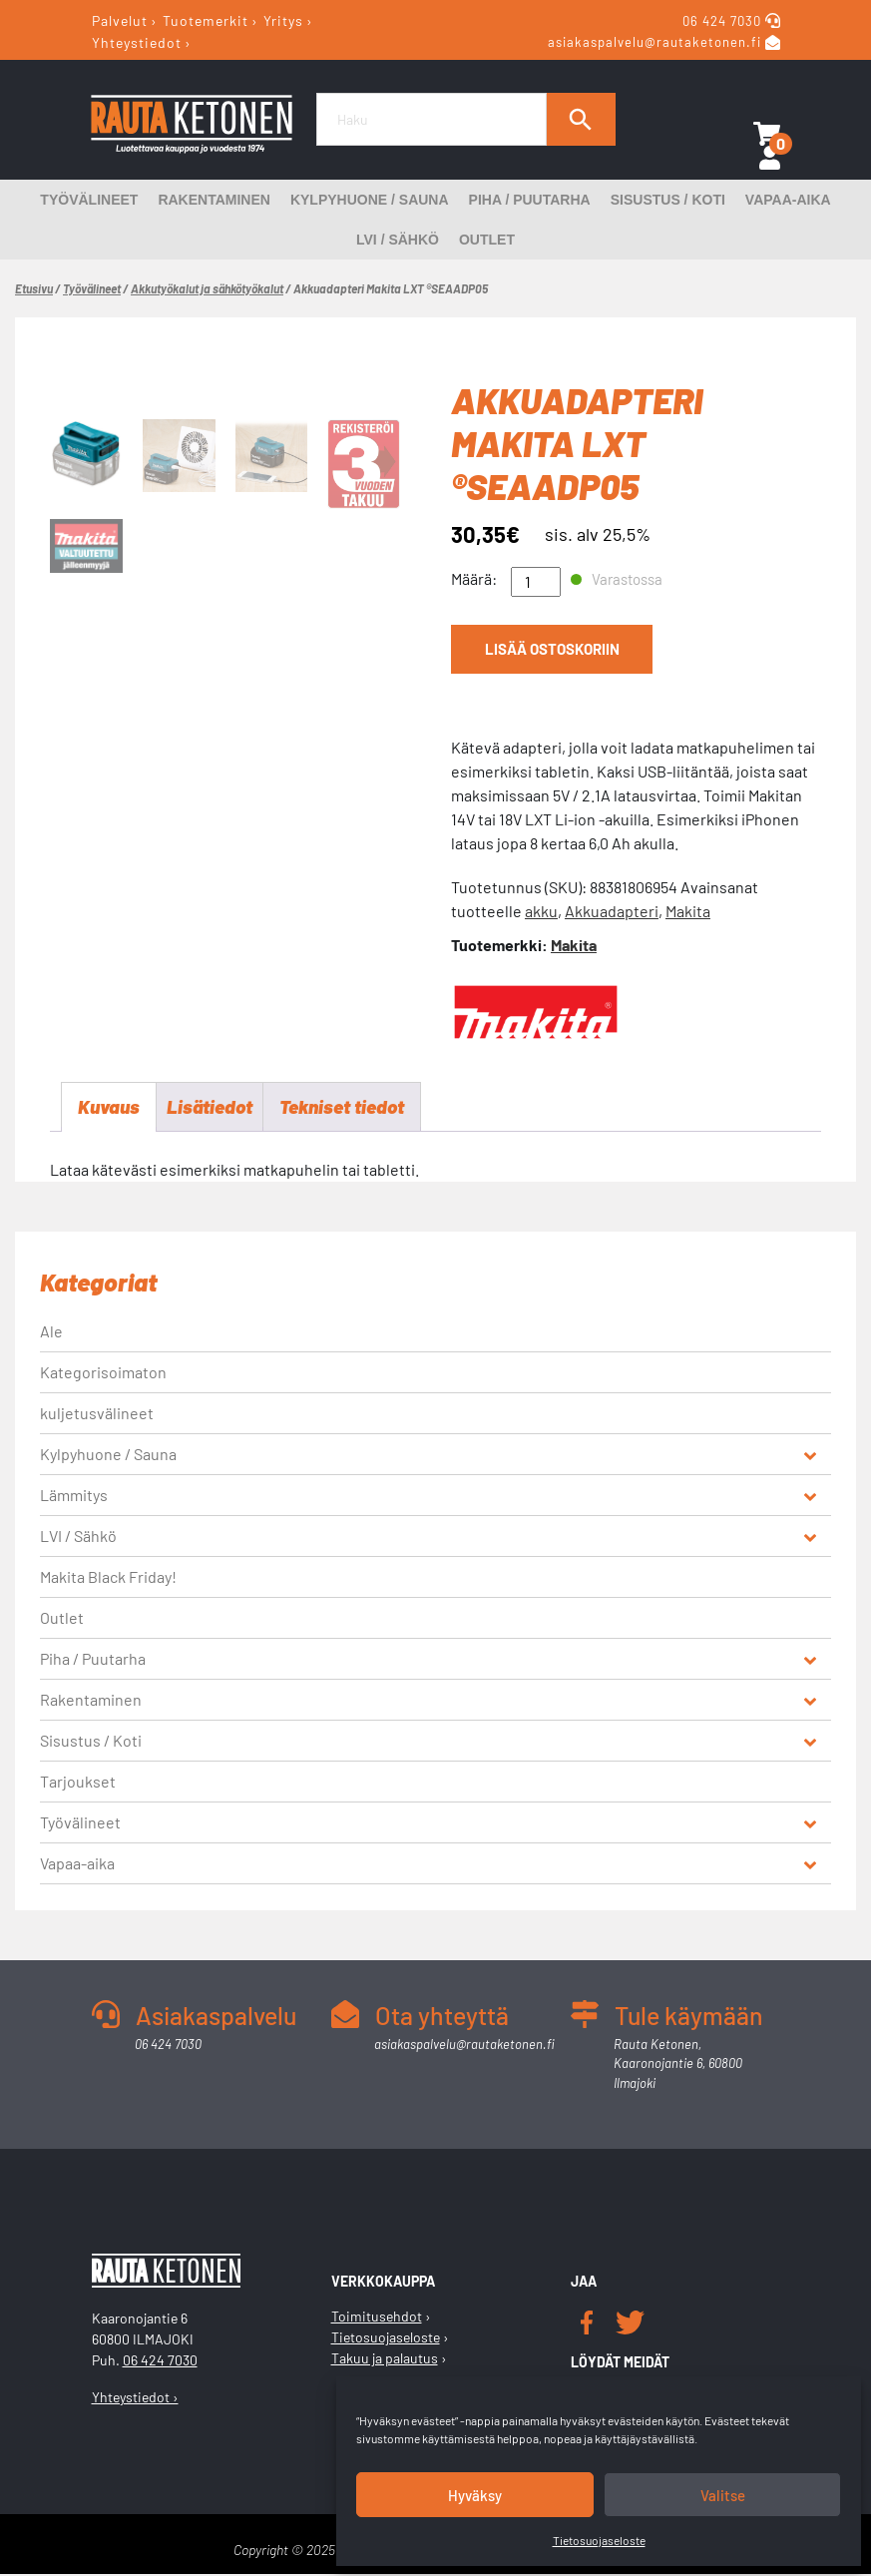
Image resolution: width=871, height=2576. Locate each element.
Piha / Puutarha (530, 200)
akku (541, 910)
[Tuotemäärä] (536, 582)
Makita (687, 910)
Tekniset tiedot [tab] (353, 1108)
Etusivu (34, 288)
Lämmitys (74, 1495)
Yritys (283, 20)
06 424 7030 (723, 21)
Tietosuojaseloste (599, 2540)
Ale (51, 1331)
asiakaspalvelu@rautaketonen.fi (654, 43)
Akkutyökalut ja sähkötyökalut (207, 288)
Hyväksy (475, 2495)
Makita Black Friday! (108, 1577)
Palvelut (120, 20)
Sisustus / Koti (668, 200)
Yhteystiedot (137, 41)
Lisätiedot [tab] (214, 1108)
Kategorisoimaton (103, 1372)
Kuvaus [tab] (110, 1108)
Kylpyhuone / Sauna (369, 200)
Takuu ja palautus (384, 2359)
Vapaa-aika (788, 200)
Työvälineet (89, 200)
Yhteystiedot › (135, 2397)
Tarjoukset (78, 1782)
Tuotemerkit (205, 20)
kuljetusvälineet (97, 1413)
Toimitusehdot (376, 2318)
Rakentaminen (214, 200)
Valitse (722, 2495)
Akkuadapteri (611, 910)
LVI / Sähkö (397, 240)
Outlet (487, 240)
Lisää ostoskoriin (550, 651)
